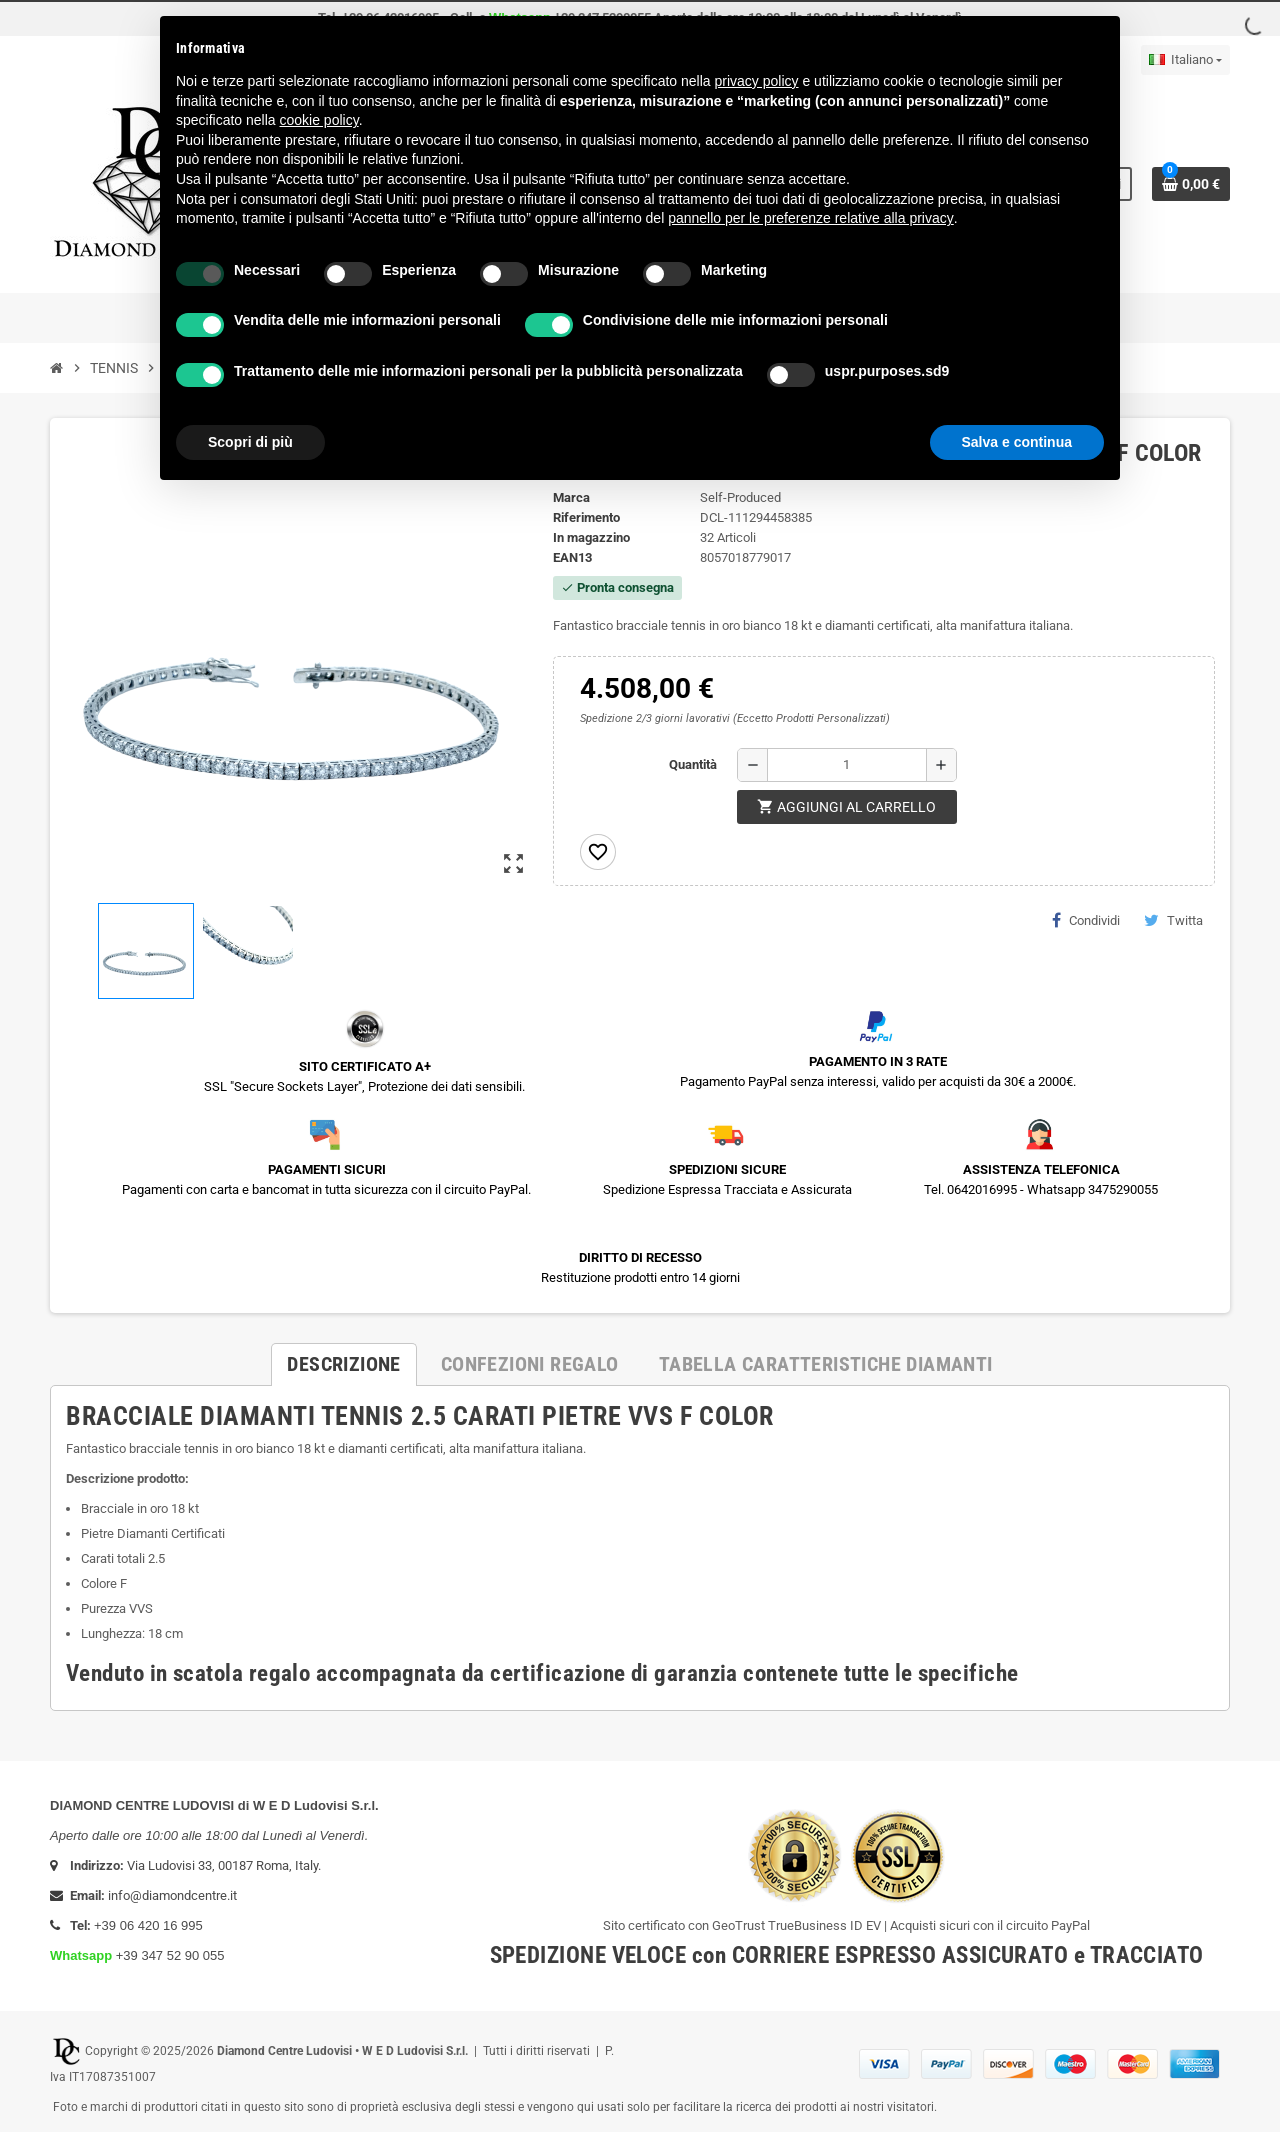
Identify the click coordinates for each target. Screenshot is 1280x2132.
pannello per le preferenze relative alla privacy (811, 218)
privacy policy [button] (757, 81)
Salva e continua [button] (1017, 442)
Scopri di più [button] (250, 442)
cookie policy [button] (319, 120)
